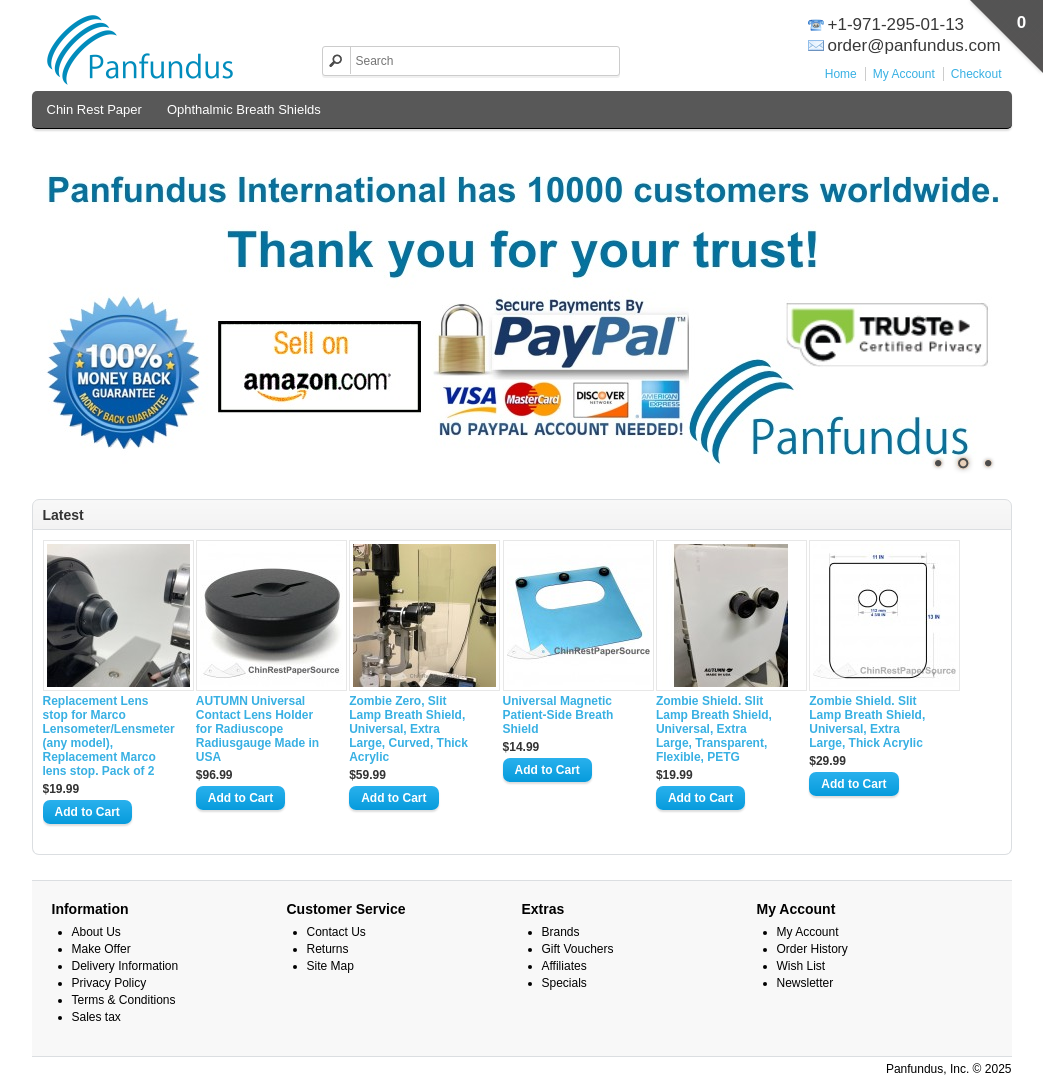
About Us (96, 932)
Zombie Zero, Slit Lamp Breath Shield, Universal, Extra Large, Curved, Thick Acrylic (408, 729)
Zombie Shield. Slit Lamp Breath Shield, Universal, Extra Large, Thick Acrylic (867, 722)
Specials (564, 983)
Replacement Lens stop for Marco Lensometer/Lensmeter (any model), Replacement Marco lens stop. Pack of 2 (108, 736)
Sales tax (96, 1017)
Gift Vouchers (578, 949)
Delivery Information (125, 966)
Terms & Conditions (124, 1000)
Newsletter (805, 983)
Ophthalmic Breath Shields (244, 109)
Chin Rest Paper (94, 109)
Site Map (330, 966)
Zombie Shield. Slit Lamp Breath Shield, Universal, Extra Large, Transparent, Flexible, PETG (714, 729)
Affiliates (564, 966)
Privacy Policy (109, 983)
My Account (904, 74)
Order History (812, 949)
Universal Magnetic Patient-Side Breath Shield (558, 715)
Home (841, 74)
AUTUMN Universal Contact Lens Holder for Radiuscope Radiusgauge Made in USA (257, 729)
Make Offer (101, 949)
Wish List (801, 966)
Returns (328, 949)
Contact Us (336, 932)
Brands (561, 932)
